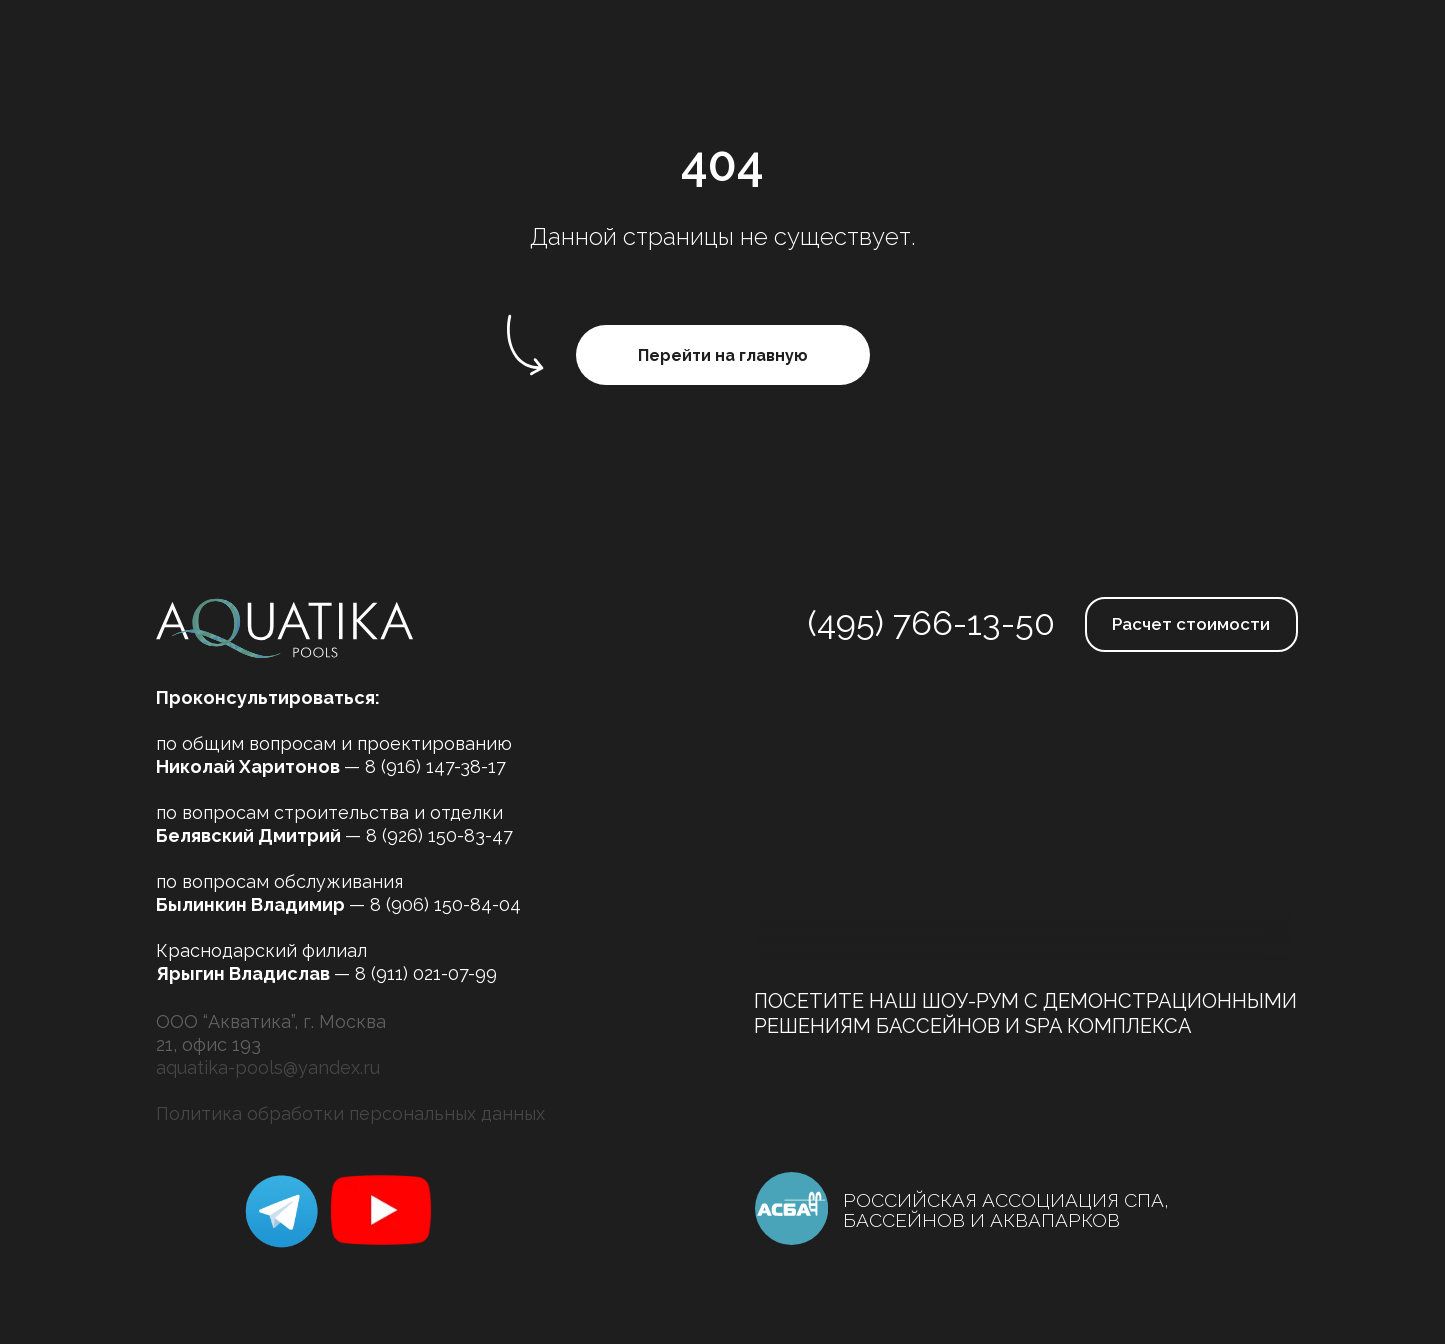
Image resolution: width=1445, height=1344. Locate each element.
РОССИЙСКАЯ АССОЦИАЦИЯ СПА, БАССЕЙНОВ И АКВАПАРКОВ (1006, 1210)
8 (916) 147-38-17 (435, 766)
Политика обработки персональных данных (350, 1113)
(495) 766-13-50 (931, 623)
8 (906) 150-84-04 (445, 904)
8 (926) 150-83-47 (439, 835)
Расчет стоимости (1191, 624)
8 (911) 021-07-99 (426, 973)
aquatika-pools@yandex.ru (268, 1067)
